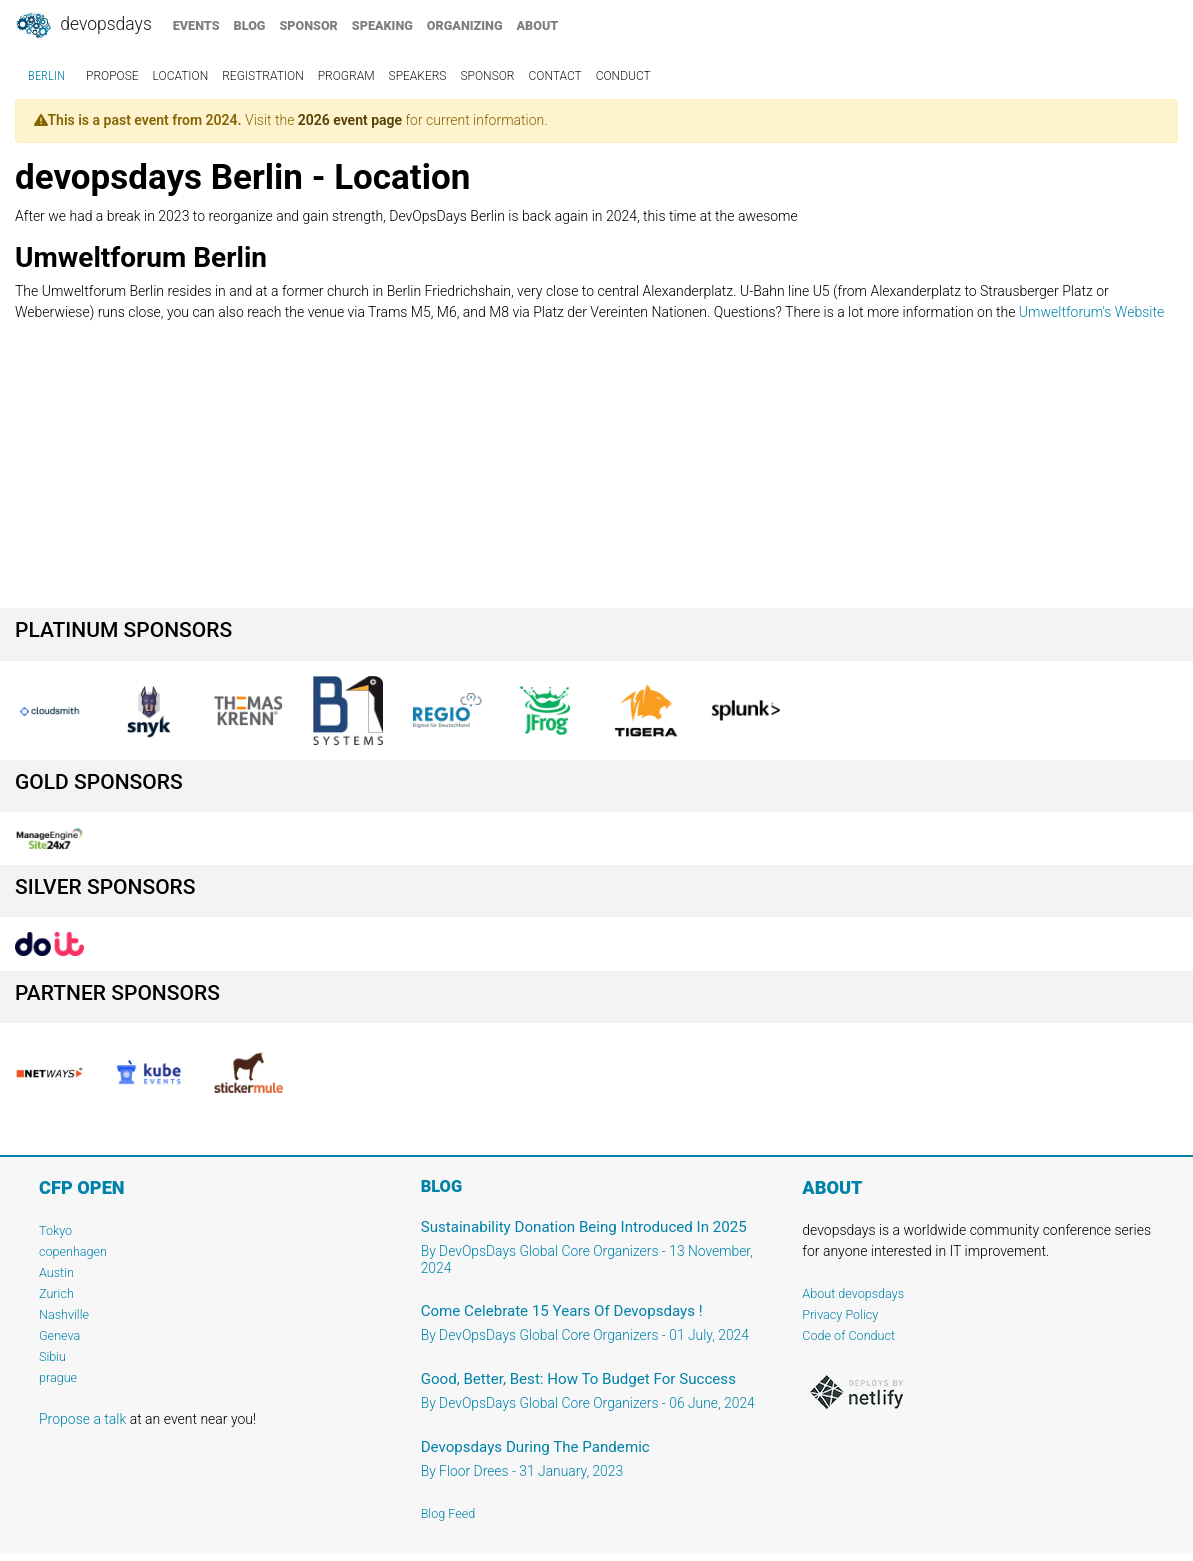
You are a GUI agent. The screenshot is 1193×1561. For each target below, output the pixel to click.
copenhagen (73, 1251)
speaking (382, 25)
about (538, 25)
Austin (56, 1272)
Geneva (59, 1335)
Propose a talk (82, 1419)
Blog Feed (448, 1513)
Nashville (64, 1314)
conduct (623, 76)
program (346, 76)
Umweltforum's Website (1091, 312)
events (196, 25)
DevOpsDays (83, 26)
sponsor (308, 25)
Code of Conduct (848, 1335)
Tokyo (55, 1230)
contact (554, 76)
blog (250, 25)
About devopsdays (853, 1293)
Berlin (46, 76)
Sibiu (52, 1356)
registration (263, 76)
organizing (465, 25)
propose (112, 76)
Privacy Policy (840, 1314)
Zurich (56, 1293)
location (181, 76)
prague (58, 1377)
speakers (418, 76)
